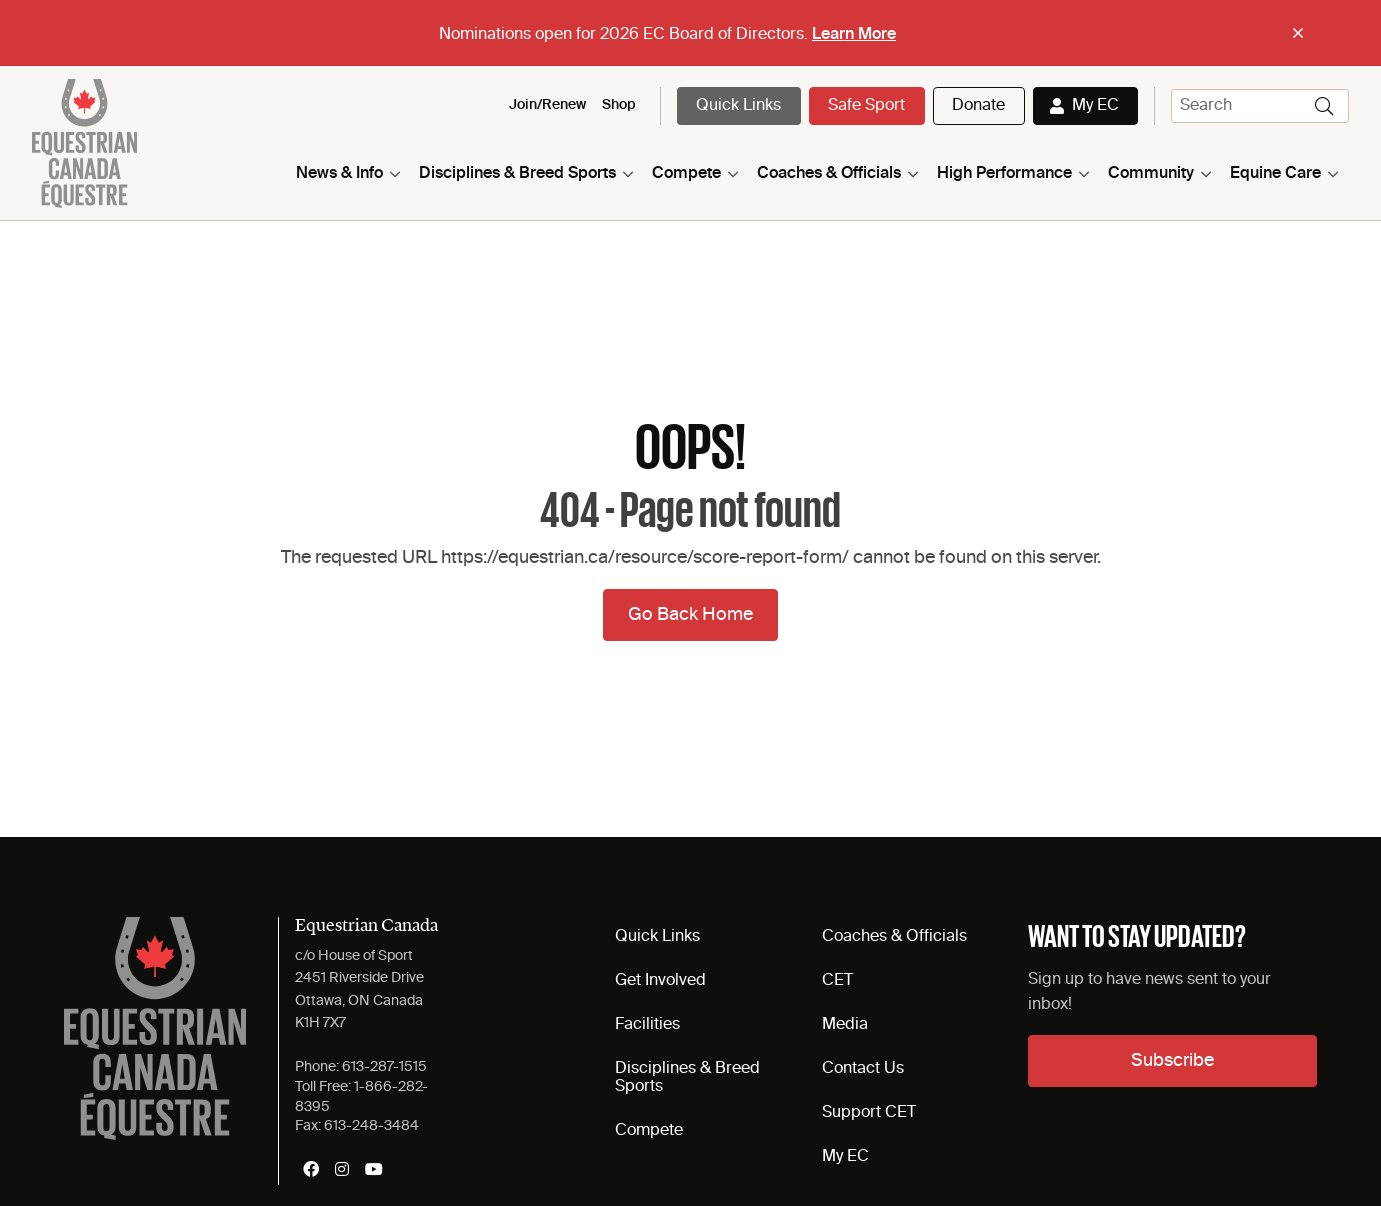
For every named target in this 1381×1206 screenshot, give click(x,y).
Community (1151, 174)
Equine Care (1275, 174)
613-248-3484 (371, 1126)
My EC (1095, 106)
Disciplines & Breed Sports (517, 174)
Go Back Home (690, 615)
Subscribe (1172, 1061)
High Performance (1004, 174)
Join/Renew (547, 105)
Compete (686, 174)
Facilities (647, 1025)
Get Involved (660, 981)
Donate (978, 106)
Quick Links (738, 106)
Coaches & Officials (829, 174)
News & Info (339, 174)
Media (845, 1025)
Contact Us (863, 1069)
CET (837, 981)
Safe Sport (866, 106)
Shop (619, 105)
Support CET (869, 1113)
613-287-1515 (384, 1067)
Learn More (854, 35)
